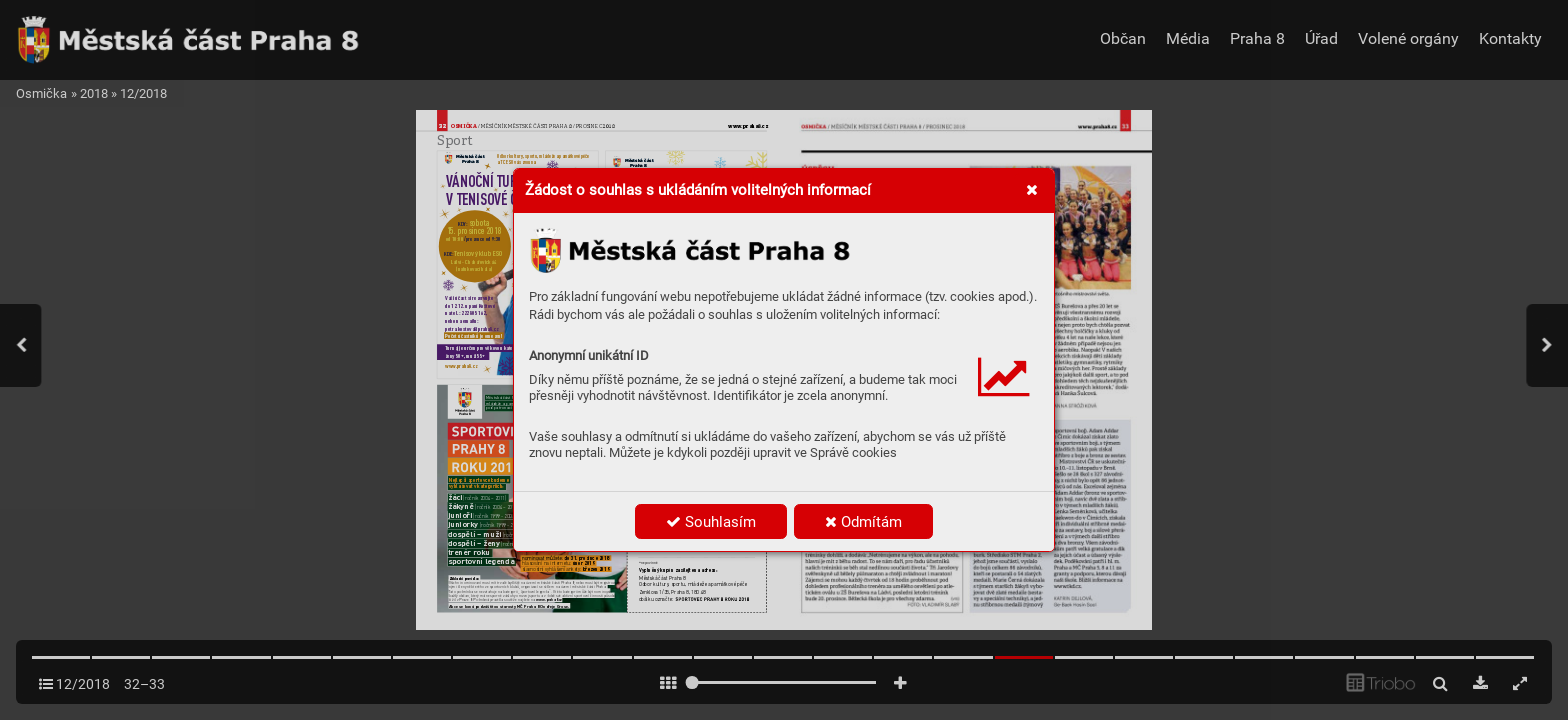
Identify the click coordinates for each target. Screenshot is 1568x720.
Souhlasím (711, 522)
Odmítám (863, 522)
